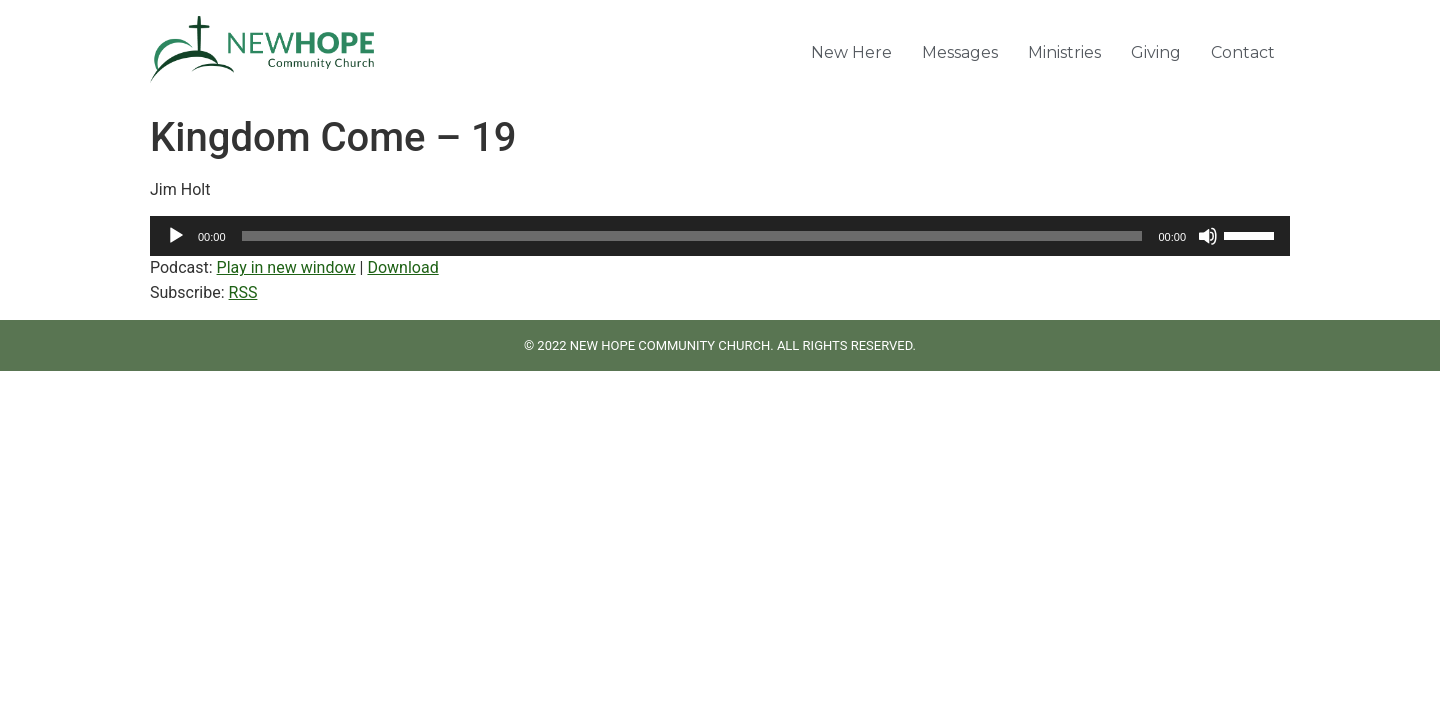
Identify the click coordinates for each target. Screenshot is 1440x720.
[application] (720, 236)
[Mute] (1208, 236)
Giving (1156, 52)
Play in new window (286, 267)
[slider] (692, 236)
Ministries (1064, 52)
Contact (1243, 52)
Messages (960, 52)
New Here (851, 52)
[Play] (176, 236)
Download (402, 267)
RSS (243, 292)
